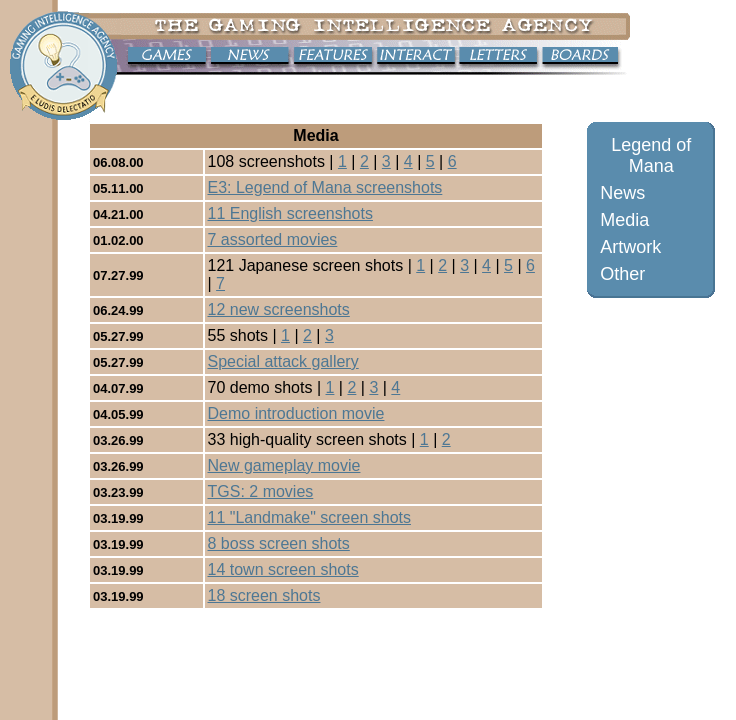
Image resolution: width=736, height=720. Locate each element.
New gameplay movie (284, 465)
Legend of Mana (651, 155)
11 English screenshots (290, 213)
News (622, 193)
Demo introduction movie (296, 413)
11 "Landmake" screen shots (309, 517)
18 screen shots (264, 595)
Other (622, 274)
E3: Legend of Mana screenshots (325, 187)
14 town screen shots (283, 569)
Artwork (630, 247)
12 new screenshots (279, 309)
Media (624, 220)
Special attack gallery (283, 361)
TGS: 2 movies (261, 491)
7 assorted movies (273, 239)
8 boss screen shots (279, 543)
